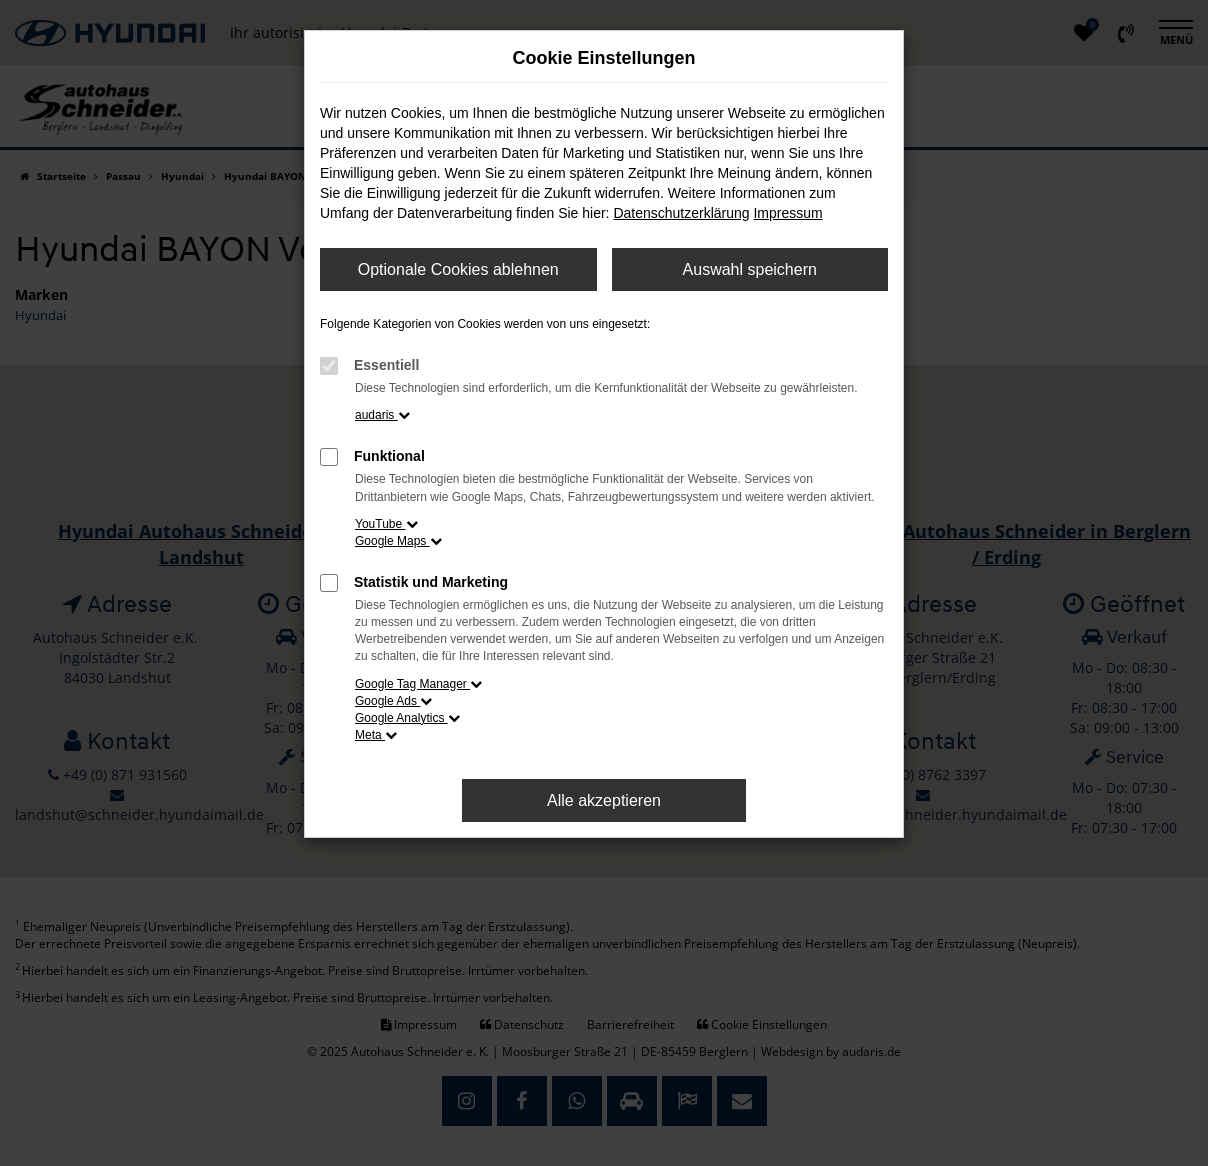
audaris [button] (382, 415)
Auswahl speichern (750, 269)
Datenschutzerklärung (681, 213)
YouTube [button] (386, 524)
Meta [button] (376, 735)
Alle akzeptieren (604, 800)
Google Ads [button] (393, 701)
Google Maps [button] (398, 541)
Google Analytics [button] (407, 718)
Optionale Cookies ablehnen (458, 269)
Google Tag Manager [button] (418, 684)
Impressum (787, 213)
